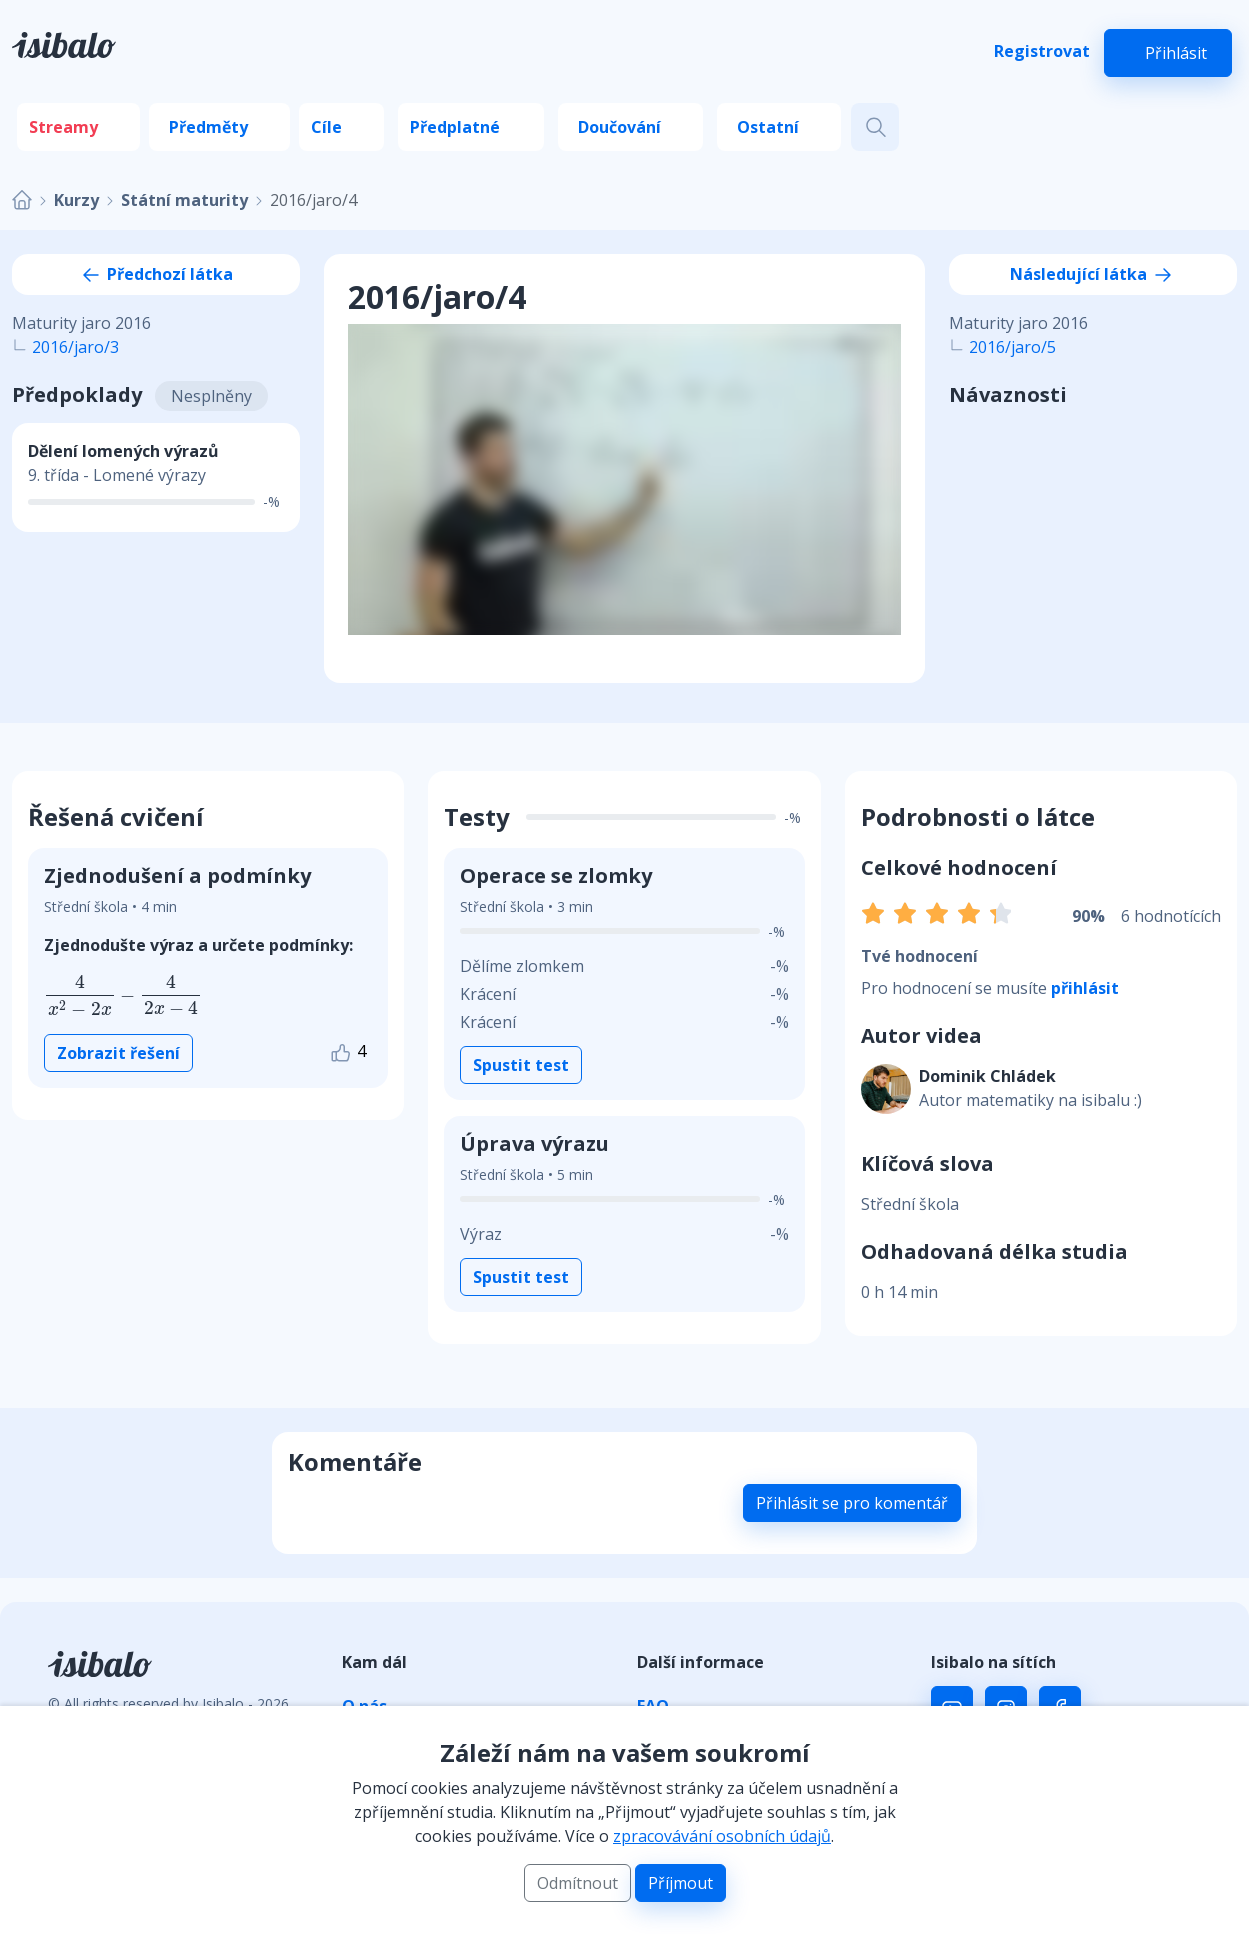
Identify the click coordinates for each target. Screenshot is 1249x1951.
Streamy (63, 127)
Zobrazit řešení (118, 1053)
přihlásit (1085, 988)
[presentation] (123, 996)
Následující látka (1092, 274)
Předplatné (455, 127)
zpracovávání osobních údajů (722, 1836)
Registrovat (1042, 51)
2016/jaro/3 (75, 347)
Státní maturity (184, 200)
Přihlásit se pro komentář (852, 1503)
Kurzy (76, 200)
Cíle (326, 127)
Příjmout (680, 1883)
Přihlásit (1176, 53)
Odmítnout (577, 1883)
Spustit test (521, 1065)
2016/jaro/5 (1012, 347)
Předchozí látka (156, 274)
